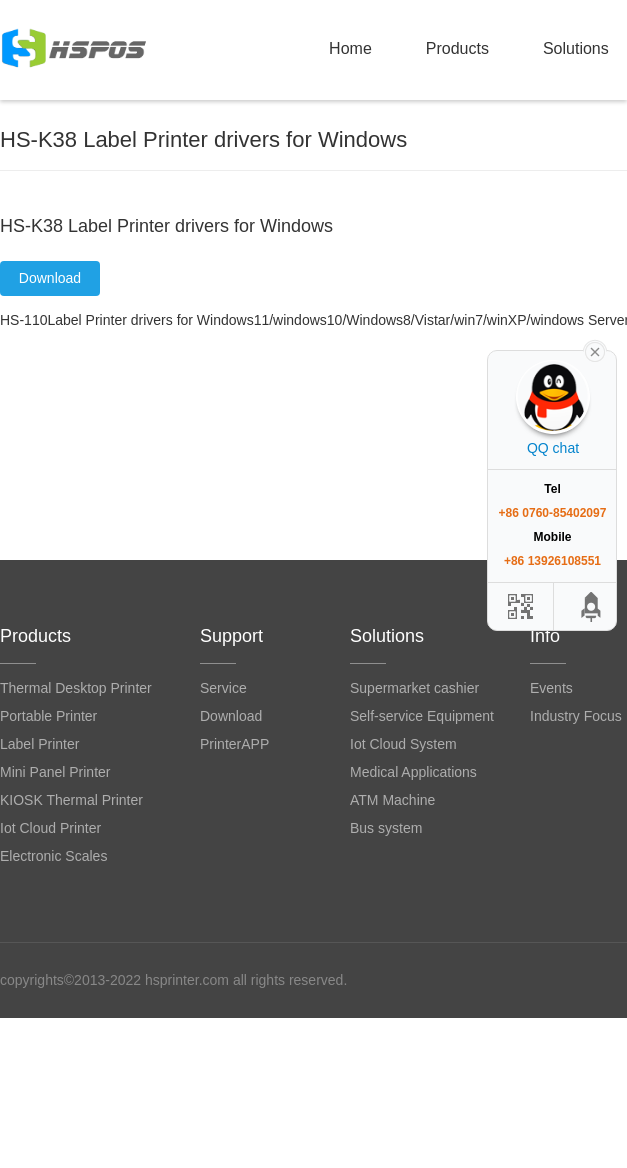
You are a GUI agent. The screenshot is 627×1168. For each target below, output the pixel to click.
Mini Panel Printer (55, 772)
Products (457, 48)
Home (350, 48)
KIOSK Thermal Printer (71, 800)
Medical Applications (413, 772)
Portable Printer (48, 716)
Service (223, 688)
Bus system (386, 828)
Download (50, 278)
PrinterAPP (234, 744)
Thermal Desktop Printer (76, 688)
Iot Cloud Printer (50, 828)
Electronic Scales (53, 856)
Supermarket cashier (414, 688)
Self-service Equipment (422, 716)
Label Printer (39, 744)
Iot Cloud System (403, 744)
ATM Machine (392, 800)
